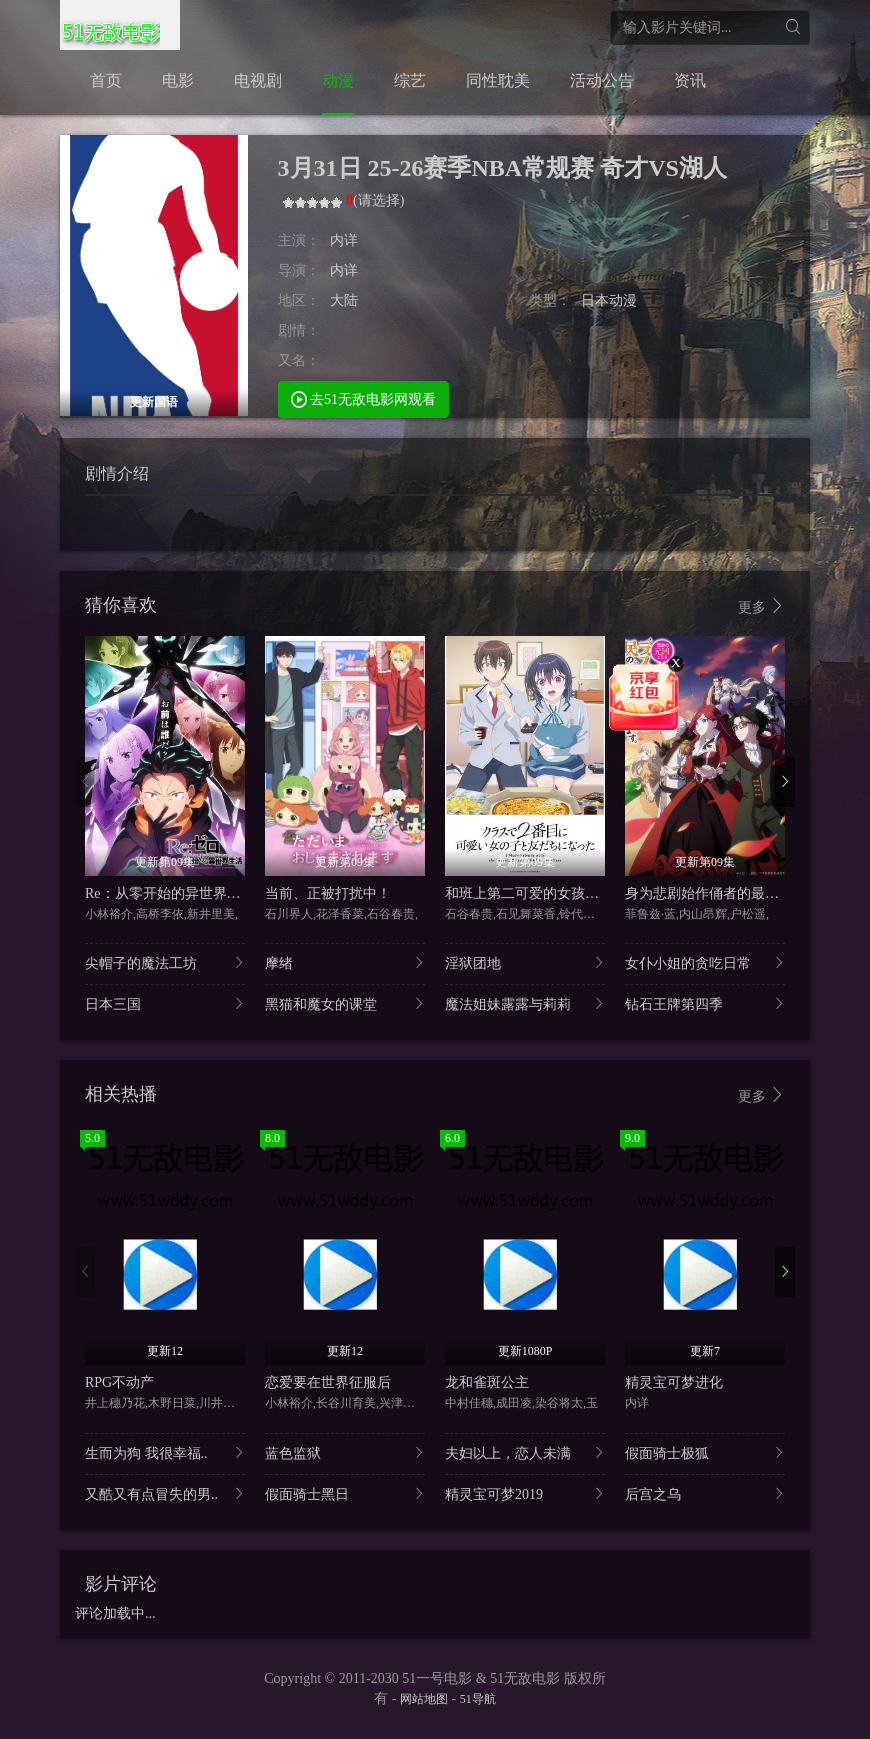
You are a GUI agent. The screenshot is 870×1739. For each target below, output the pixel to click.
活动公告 (602, 80)
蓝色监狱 (345, 1452)
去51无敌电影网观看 (364, 398)
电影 (178, 80)
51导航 (478, 1699)
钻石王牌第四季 (705, 1003)
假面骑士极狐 (705, 1452)
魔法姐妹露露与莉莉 (525, 1003)
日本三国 (165, 1003)
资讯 (690, 80)
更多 (762, 606)
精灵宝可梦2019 (525, 1493)
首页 (106, 80)
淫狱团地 (525, 962)
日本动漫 (609, 300)
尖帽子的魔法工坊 (165, 962)
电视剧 (258, 80)
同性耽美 (498, 80)
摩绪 (345, 962)
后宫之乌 (705, 1493)
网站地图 (424, 1699)
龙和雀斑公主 (487, 1382)
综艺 (410, 80)
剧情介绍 (117, 473)
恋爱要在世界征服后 (328, 1382)
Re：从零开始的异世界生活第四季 (191, 893)
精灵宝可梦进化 (674, 1382)
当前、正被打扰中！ (328, 893)
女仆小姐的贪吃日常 (705, 962)
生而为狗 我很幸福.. (165, 1452)
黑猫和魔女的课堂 (345, 1003)
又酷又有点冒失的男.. (165, 1493)
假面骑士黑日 (345, 1493)
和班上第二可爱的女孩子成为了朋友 (557, 893)
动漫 (338, 80)
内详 (344, 240)
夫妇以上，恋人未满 (525, 1452)
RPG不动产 (119, 1382)
